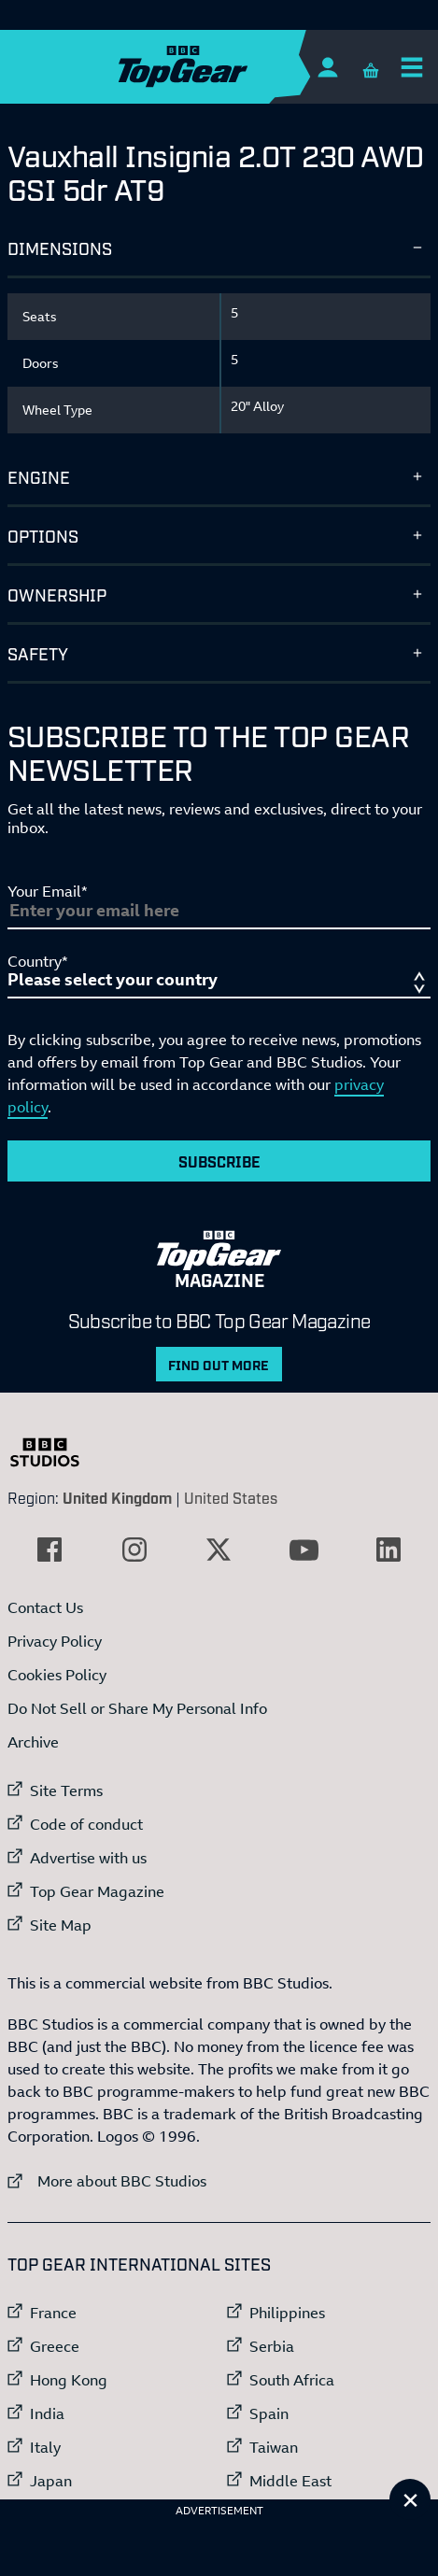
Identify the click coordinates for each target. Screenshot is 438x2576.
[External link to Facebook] (49, 1549)
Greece (54, 2346)
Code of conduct (86, 1824)
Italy (45, 2447)
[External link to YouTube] (303, 1549)
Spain (269, 2413)
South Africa (291, 2380)
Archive (33, 1742)
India (47, 2413)
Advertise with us (88, 1857)
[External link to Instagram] (134, 1549)
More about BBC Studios (106, 2180)
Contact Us (45, 1607)
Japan (51, 2480)
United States (230, 1497)
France (53, 2312)
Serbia (271, 2346)
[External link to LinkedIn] (388, 1549)
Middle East (290, 2480)
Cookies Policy (56, 1674)
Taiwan (273, 2447)
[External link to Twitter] (218, 1549)
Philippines (287, 2312)
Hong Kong (68, 2380)
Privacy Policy (54, 1641)
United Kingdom (117, 1497)
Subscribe (219, 1161)
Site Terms (66, 1790)
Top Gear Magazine (97, 1891)
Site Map (61, 1925)
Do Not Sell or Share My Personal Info (137, 1708)
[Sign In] (327, 67)
